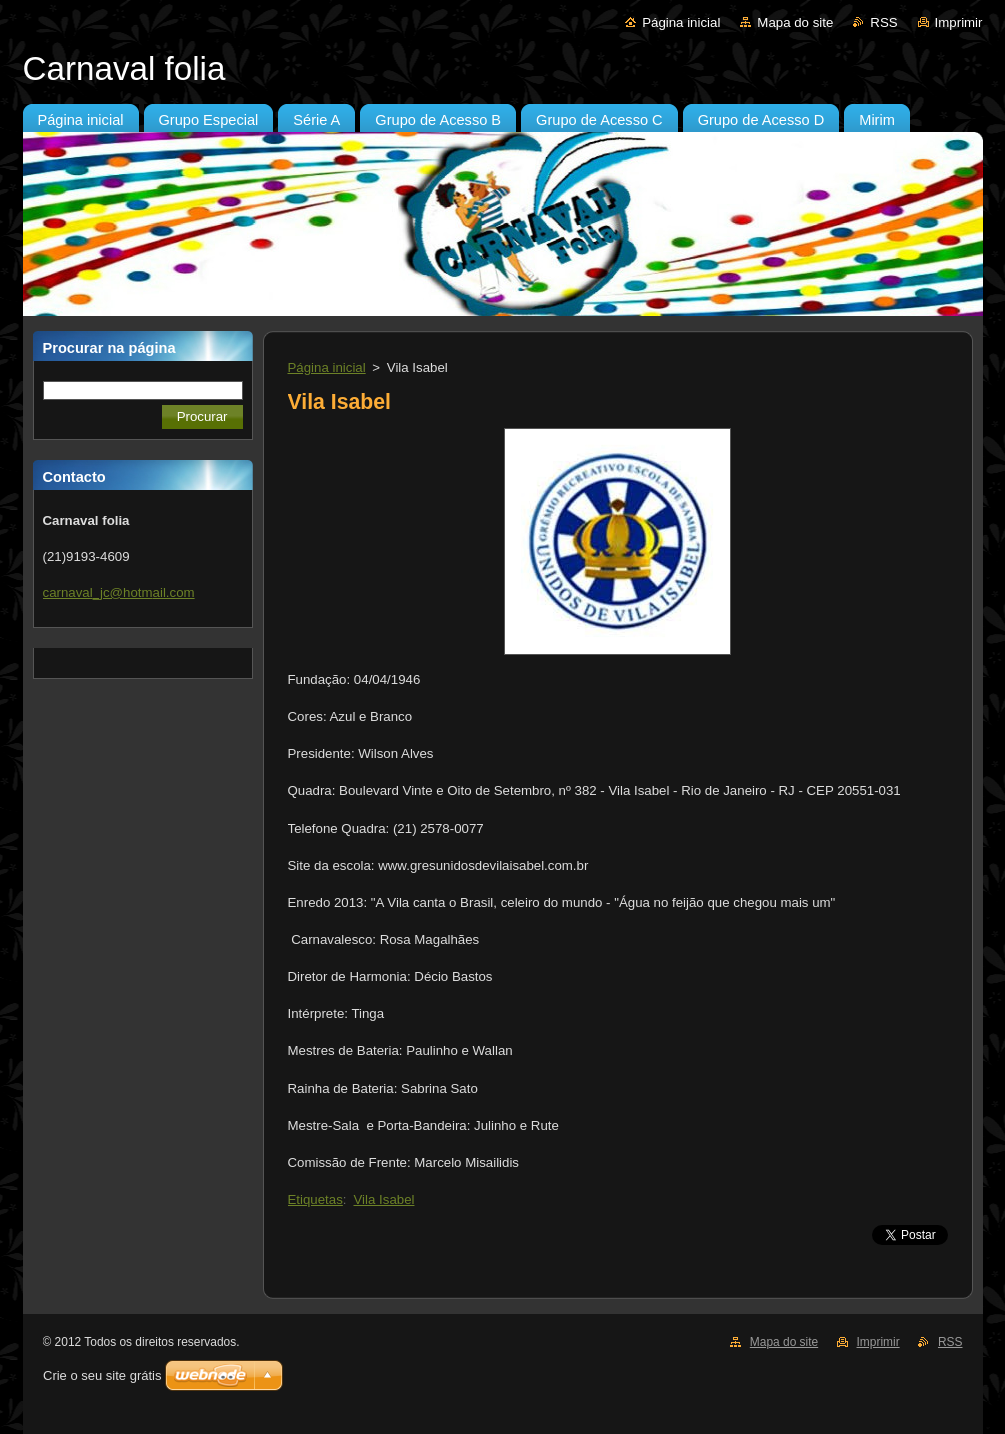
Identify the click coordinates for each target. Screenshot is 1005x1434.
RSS (883, 22)
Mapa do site (795, 22)
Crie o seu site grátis (102, 1375)
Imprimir (959, 22)
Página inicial (681, 22)
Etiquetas (315, 1199)
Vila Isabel (384, 1199)
